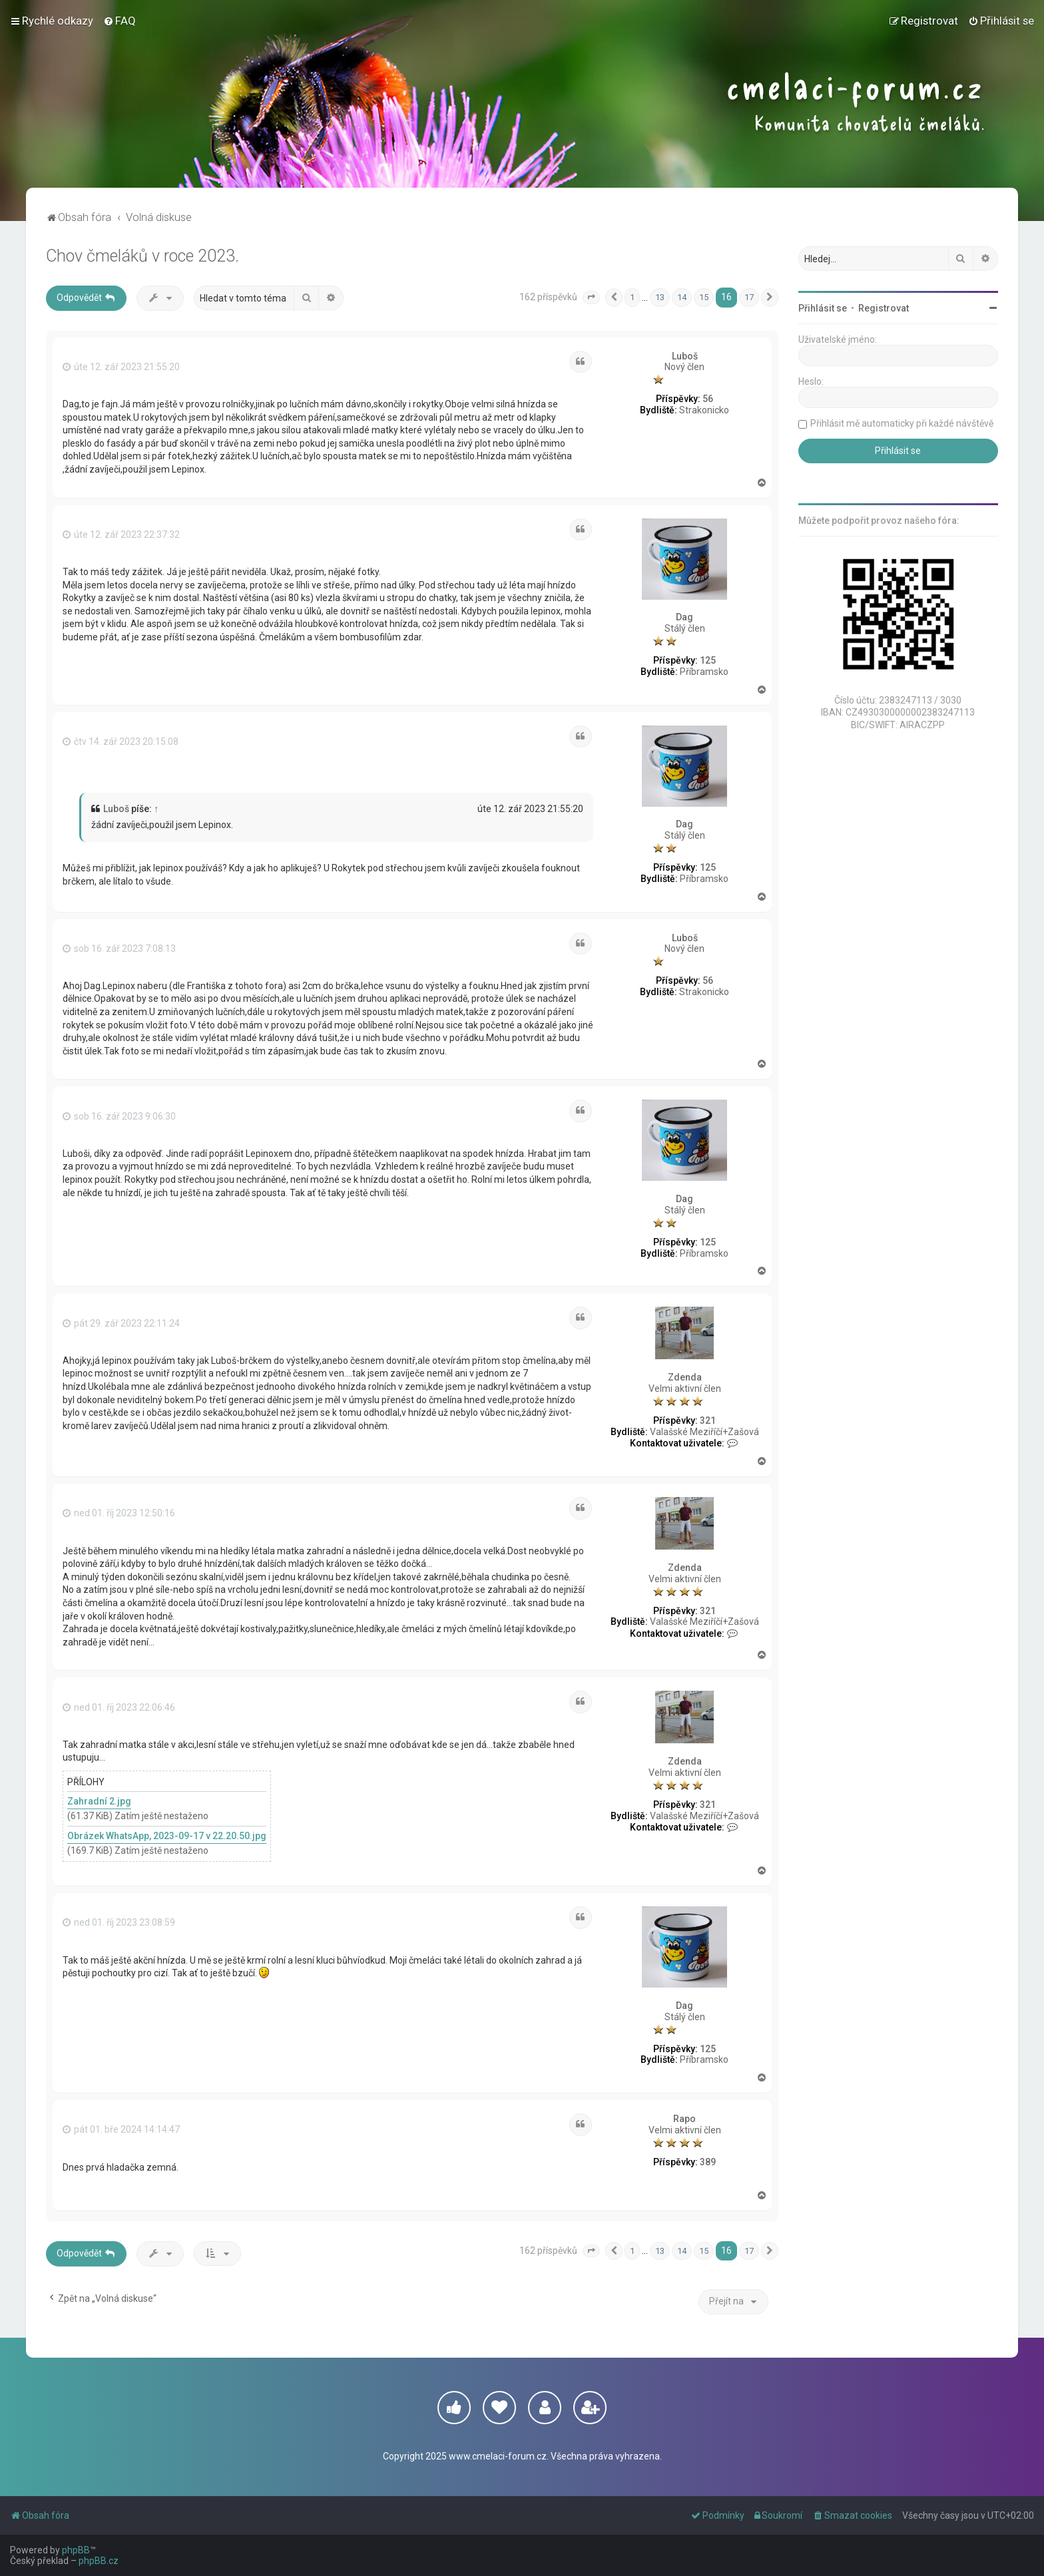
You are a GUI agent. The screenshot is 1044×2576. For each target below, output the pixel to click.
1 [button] (632, 297)
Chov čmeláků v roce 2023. (142, 256)
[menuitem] (119, 20)
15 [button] (703, 297)
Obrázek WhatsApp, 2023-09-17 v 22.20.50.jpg (166, 1835)
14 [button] (681, 297)
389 (708, 2162)
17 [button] (749, 297)
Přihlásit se (822, 308)
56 (707, 398)
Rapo (684, 2118)
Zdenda (685, 1377)
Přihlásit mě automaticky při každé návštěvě (901, 423)
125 (708, 660)
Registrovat (883, 308)
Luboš (685, 356)
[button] (591, 297)
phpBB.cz (99, 2560)
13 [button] (659, 297)
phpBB (76, 2550)
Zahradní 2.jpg (99, 1801)
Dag (684, 617)
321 (708, 1420)
